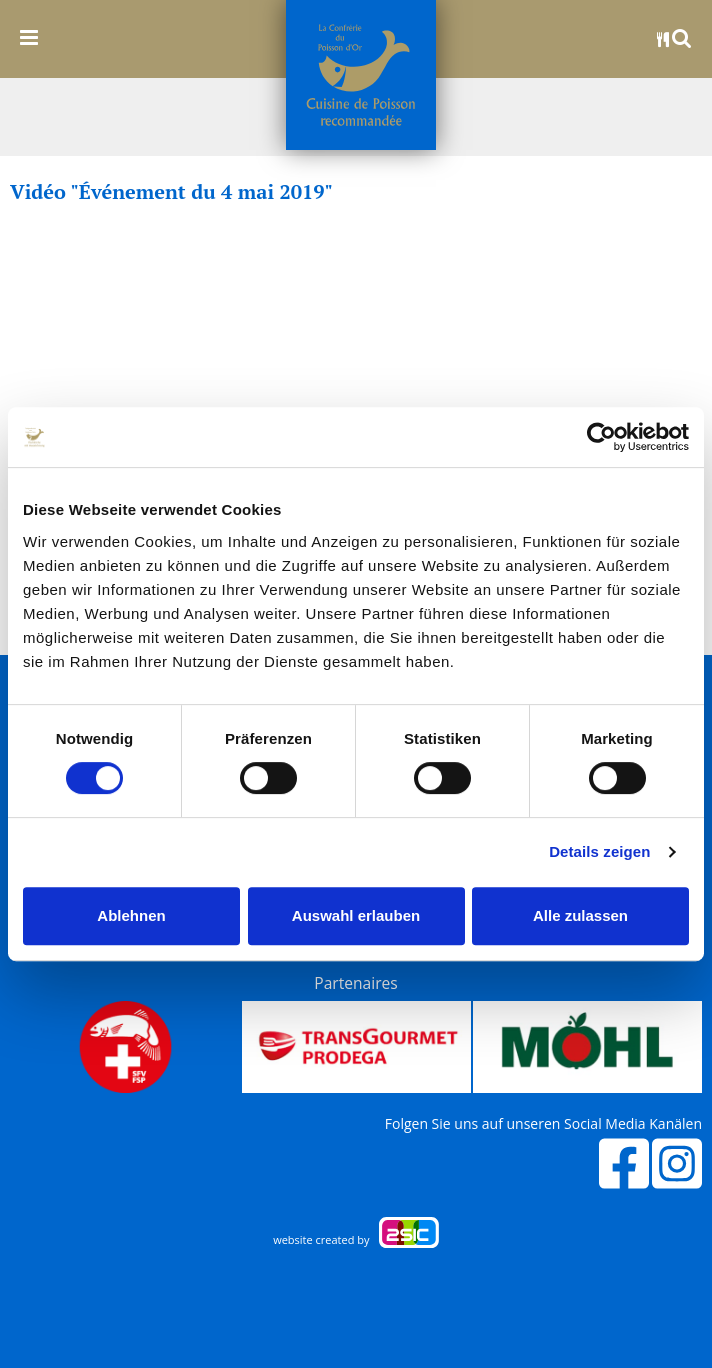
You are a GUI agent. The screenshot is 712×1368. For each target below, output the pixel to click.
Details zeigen (599, 851)
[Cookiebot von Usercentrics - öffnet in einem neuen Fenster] (601, 437)
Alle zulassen (580, 915)
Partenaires (355, 983)
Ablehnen (131, 915)
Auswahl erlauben (356, 915)
